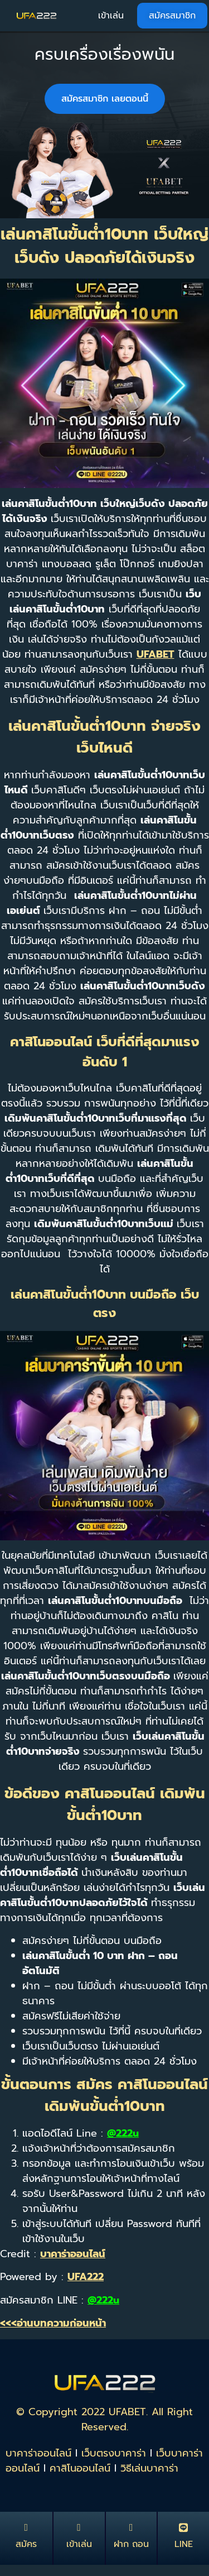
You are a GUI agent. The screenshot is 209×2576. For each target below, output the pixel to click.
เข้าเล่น (79, 2544)
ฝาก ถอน (131, 2544)
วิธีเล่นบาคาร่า (149, 2468)
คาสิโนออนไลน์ (80, 2468)
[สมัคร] (26, 2527)
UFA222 (85, 2277)
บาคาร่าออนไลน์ (38, 2453)
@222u (123, 2133)
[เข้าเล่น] (79, 2527)
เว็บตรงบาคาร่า (113, 2453)
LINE (183, 2544)
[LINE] (183, 2527)
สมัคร (26, 2544)
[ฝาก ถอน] (131, 2527)
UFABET (155, 654)
